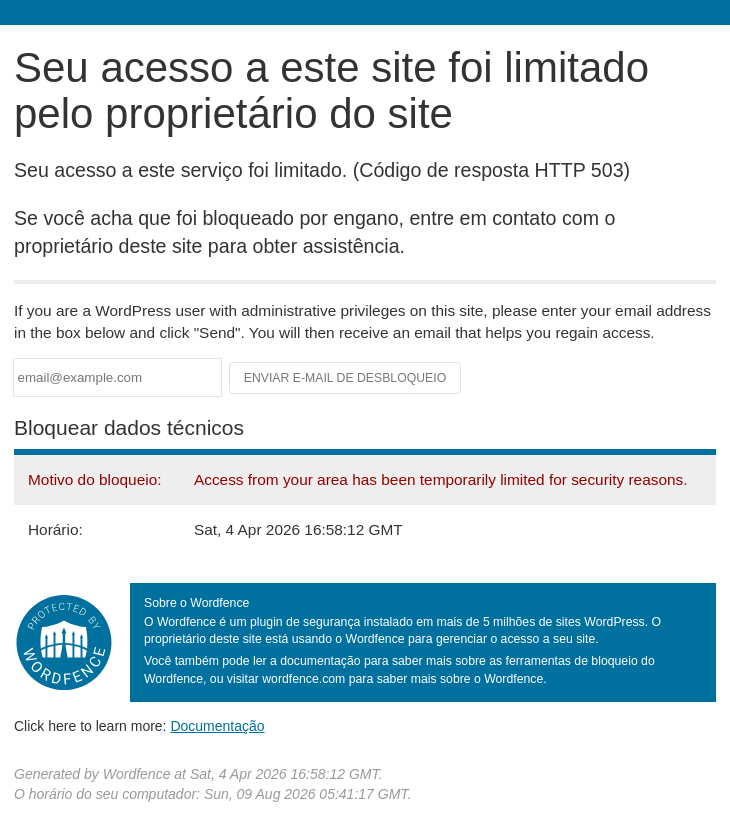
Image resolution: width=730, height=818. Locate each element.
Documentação (217, 726)
